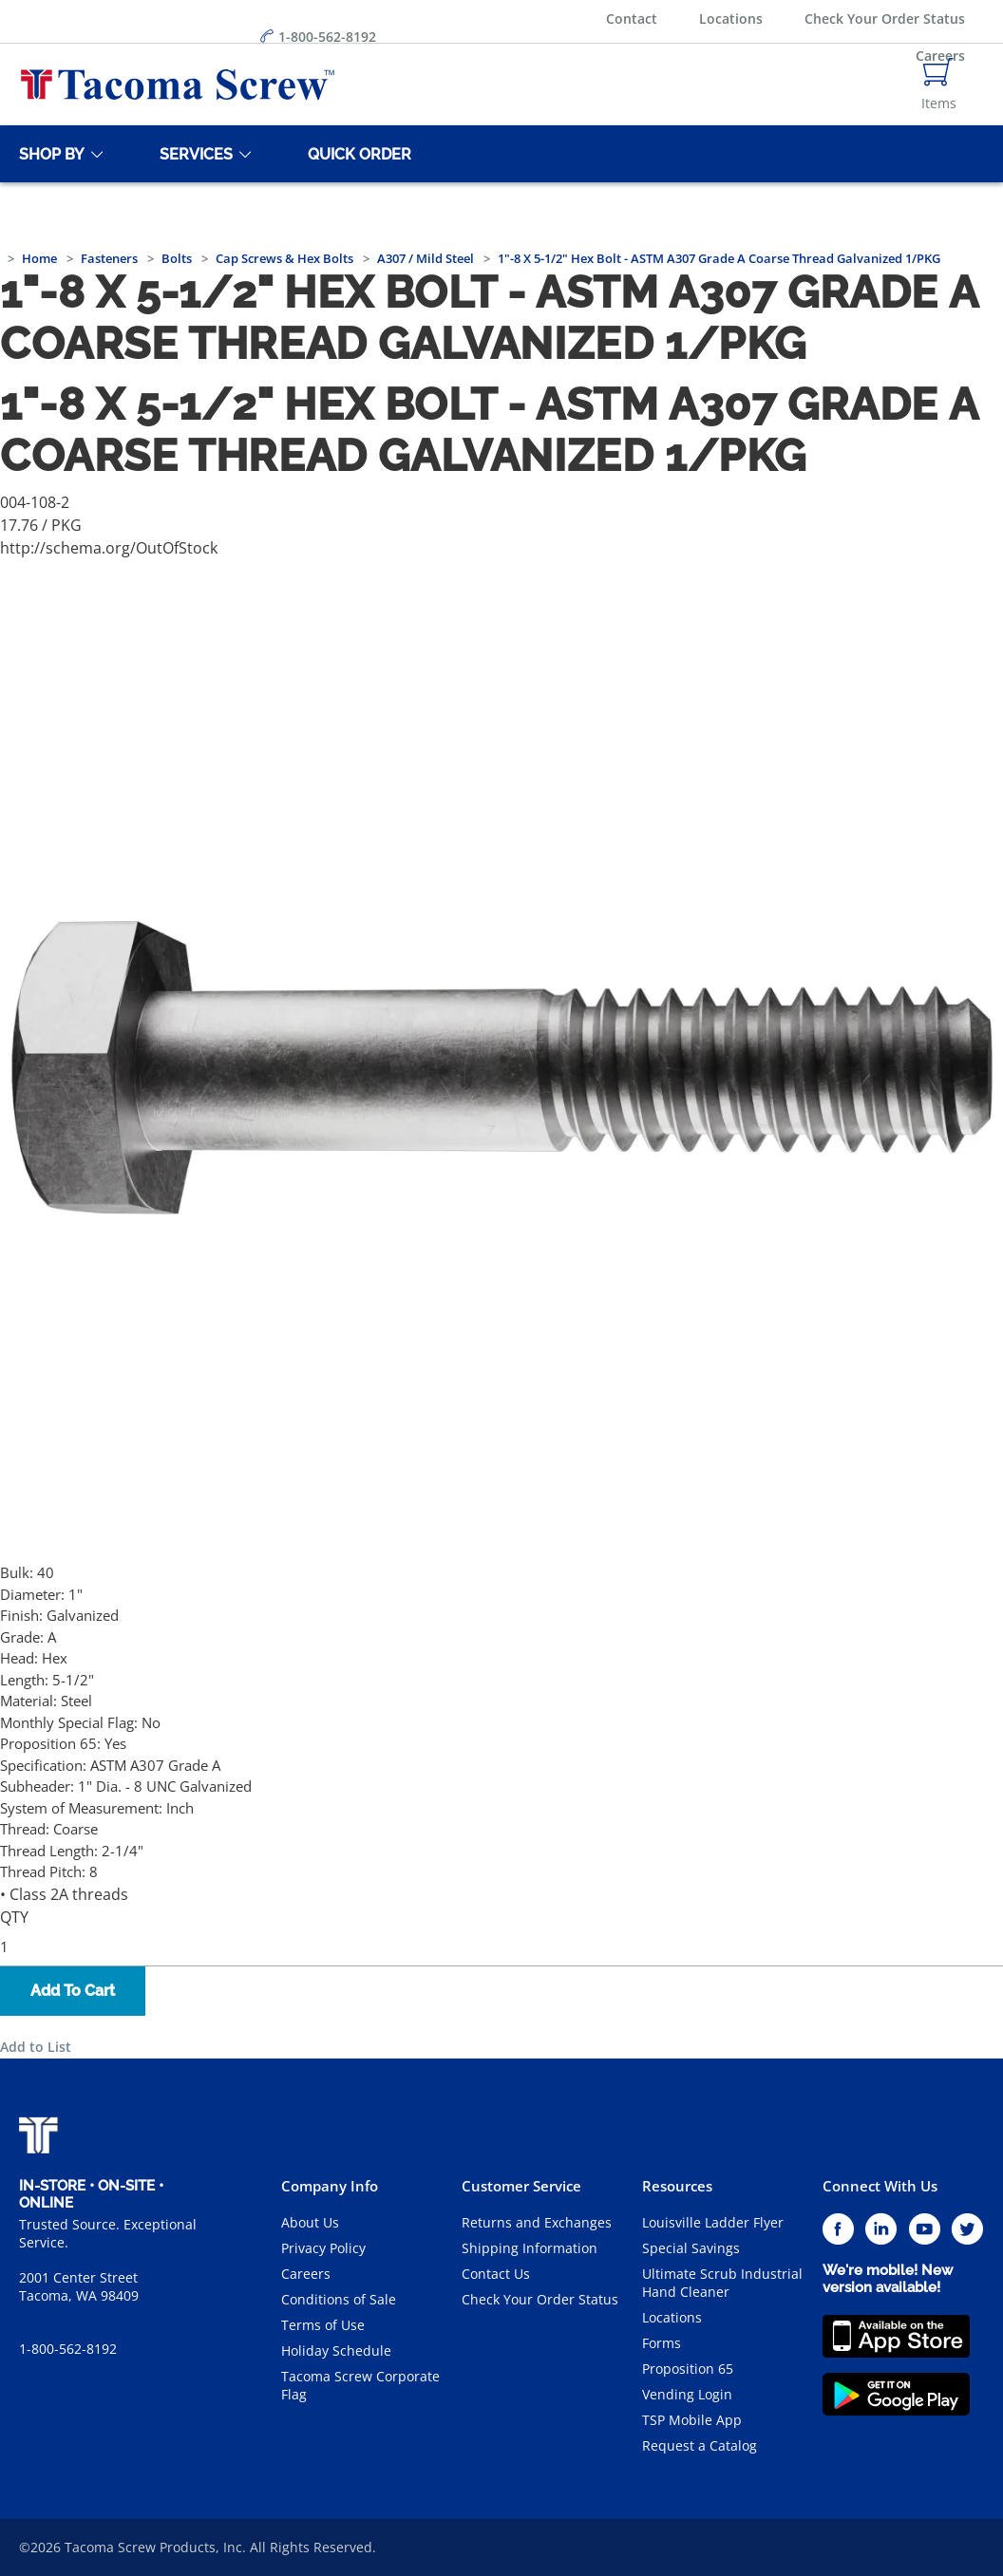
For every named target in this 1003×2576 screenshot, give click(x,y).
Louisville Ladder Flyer (713, 2222)
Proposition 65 (687, 2369)
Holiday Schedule (336, 2350)
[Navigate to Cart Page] (939, 84)
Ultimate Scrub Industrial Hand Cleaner (722, 2283)
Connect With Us (880, 2185)
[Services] (193, 153)
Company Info (329, 2185)
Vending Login (687, 2394)
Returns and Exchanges (537, 2222)
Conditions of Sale (338, 2299)
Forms (661, 2343)
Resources (677, 2185)
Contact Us (496, 2274)
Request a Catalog (699, 2445)
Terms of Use (323, 2325)
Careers (306, 2274)
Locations (731, 18)
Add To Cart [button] (72, 1991)
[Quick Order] (356, 153)
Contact (631, 18)
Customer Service (521, 2185)
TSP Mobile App (692, 2420)
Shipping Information (529, 2248)
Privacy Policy (323, 2248)
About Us (310, 2222)
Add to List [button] (35, 2047)
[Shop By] (48, 153)
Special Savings (691, 2248)
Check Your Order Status (884, 18)
